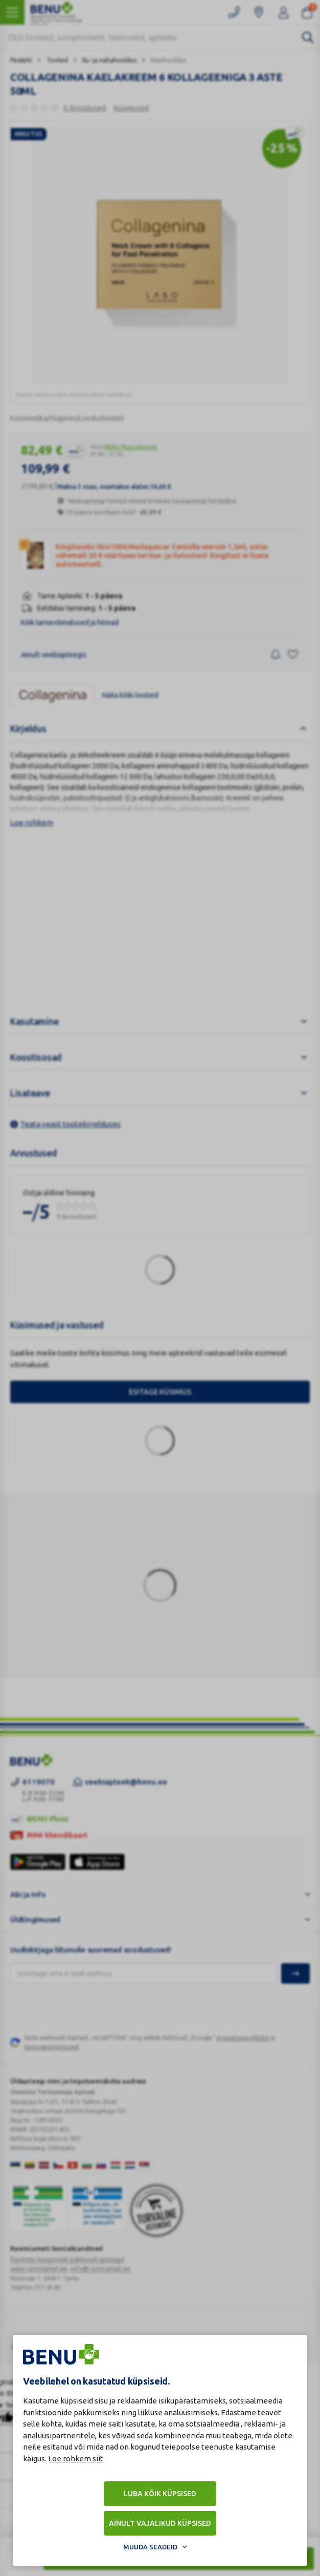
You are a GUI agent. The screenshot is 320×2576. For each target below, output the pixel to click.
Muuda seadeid (150, 2546)
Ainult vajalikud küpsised (160, 2523)
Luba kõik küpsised (160, 2493)
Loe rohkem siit (75, 2458)
